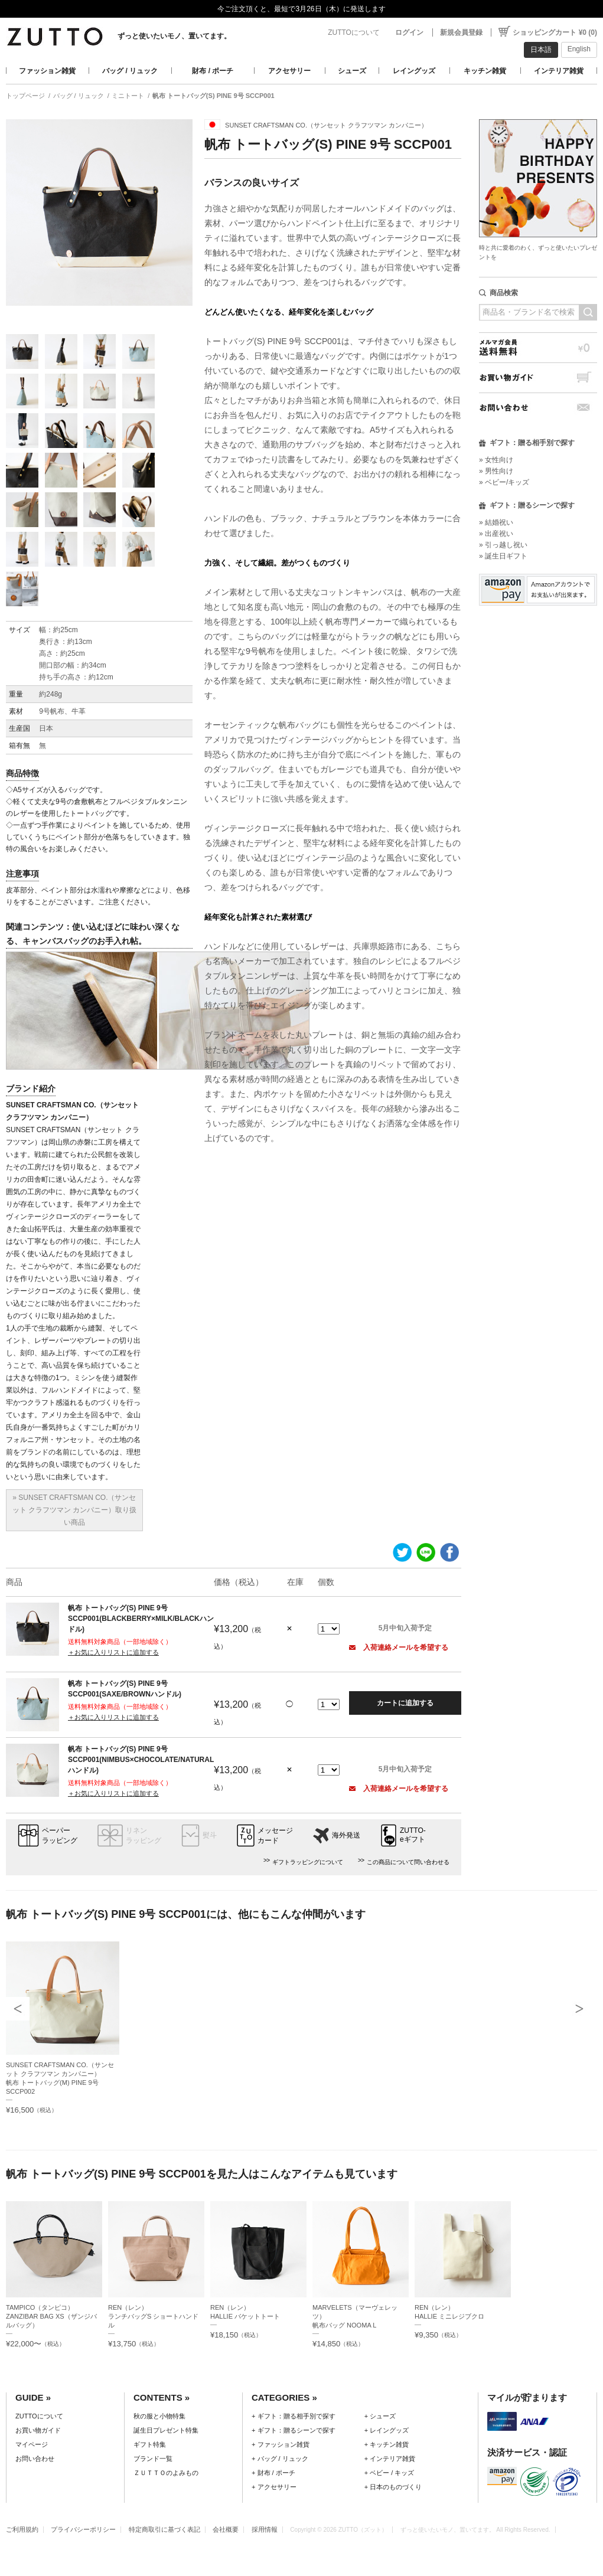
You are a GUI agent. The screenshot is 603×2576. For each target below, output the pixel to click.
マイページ (31, 2444)
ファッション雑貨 (47, 71)
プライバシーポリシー (83, 2529)
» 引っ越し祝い (503, 545)
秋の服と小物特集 (159, 2416)
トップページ (25, 95)
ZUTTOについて (354, 32)
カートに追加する (405, 1703)
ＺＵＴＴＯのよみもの (165, 2472)
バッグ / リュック (130, 71)
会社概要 (226, 2529)
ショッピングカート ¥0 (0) (555, 32)
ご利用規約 (22, 2529)
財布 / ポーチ (212, 71)
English (579, 49)
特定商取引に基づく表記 (164, 2529)
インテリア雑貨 (559, 71)
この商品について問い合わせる (408, 1862)
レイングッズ (414, 71)
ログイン (409, 32)
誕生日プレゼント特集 (165, 2430)
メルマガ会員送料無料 (538, 347)
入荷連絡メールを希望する (398, 1647)
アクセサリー (289, 71)
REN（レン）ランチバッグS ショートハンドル (153, 2316)
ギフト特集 (149, 2444)
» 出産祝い (496, 533)
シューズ (352, 71)
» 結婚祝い (496, 522)
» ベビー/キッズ (504, 482)
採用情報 (265, 2529)
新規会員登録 (461, 32)
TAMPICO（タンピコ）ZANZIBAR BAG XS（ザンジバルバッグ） (51, 2316)
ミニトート (128, 95)
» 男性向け (496, 471)
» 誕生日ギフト (503, 556)
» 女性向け (496, 460)
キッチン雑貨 (485, 71)
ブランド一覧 (152, 2458)
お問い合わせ (538, 408)
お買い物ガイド (538, 377)
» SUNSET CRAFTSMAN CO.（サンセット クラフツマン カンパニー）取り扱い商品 (74, 1509)
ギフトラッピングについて (307, 1862)
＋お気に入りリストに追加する (113, 1652)
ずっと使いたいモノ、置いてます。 (174, 36)
